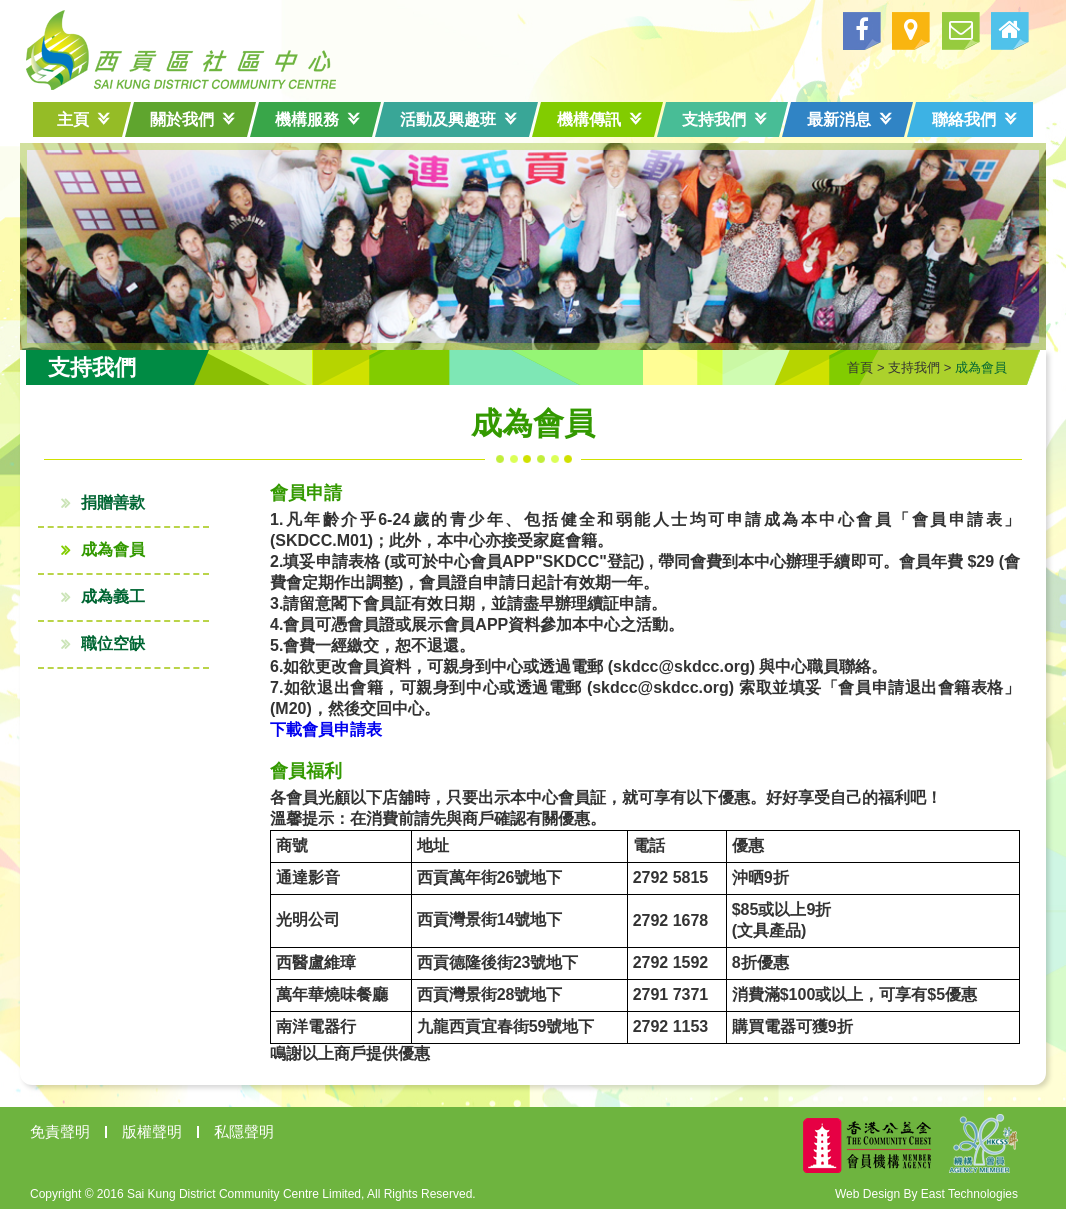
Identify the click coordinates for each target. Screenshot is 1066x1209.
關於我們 (192, 119)
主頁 (83, 119)
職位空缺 (120, 641)
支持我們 (724, 119)
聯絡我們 (974, 119)
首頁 (853, 365)
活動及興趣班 (458, 119)
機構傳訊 (599, 119)
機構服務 (317, 119)
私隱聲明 (251, 1129)
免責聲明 (67, 1129)
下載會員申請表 (319, 727)
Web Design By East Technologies (919, 1192)
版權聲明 (159, 1129)
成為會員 (120, 547)
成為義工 (120, 594)
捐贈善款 (120, 500)
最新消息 (849, 119)
